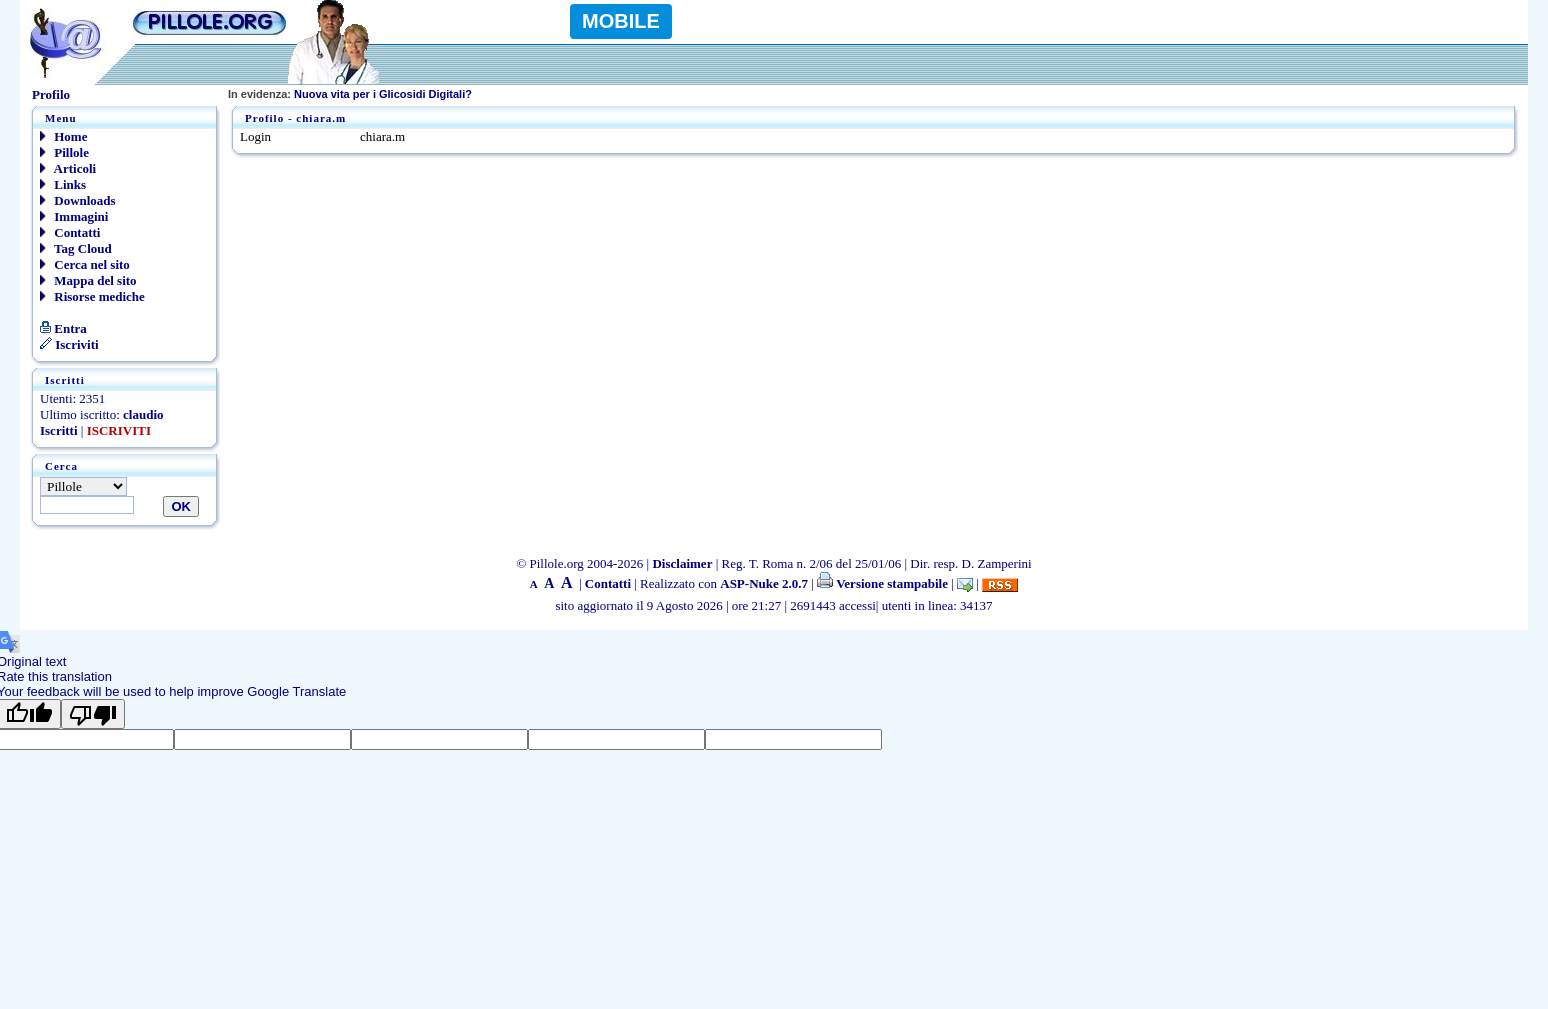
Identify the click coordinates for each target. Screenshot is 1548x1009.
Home (63, 136)
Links (63, 184)
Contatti (70, 232)
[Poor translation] (93, 714)
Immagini (74, 216)
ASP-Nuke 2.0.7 (764, 583)
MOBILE (621, 21)
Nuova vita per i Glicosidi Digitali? (350, 94)
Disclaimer (682, 563)
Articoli (68, 168)
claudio (143, 414)
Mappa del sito (88, 280)
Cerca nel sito (85, 264)
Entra (63, 328)
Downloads (78, 200)
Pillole (64, 152)
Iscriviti (69, 344)
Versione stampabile (882, 583)
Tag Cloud (76, 248)
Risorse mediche (92, 296)
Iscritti (59, 430)
